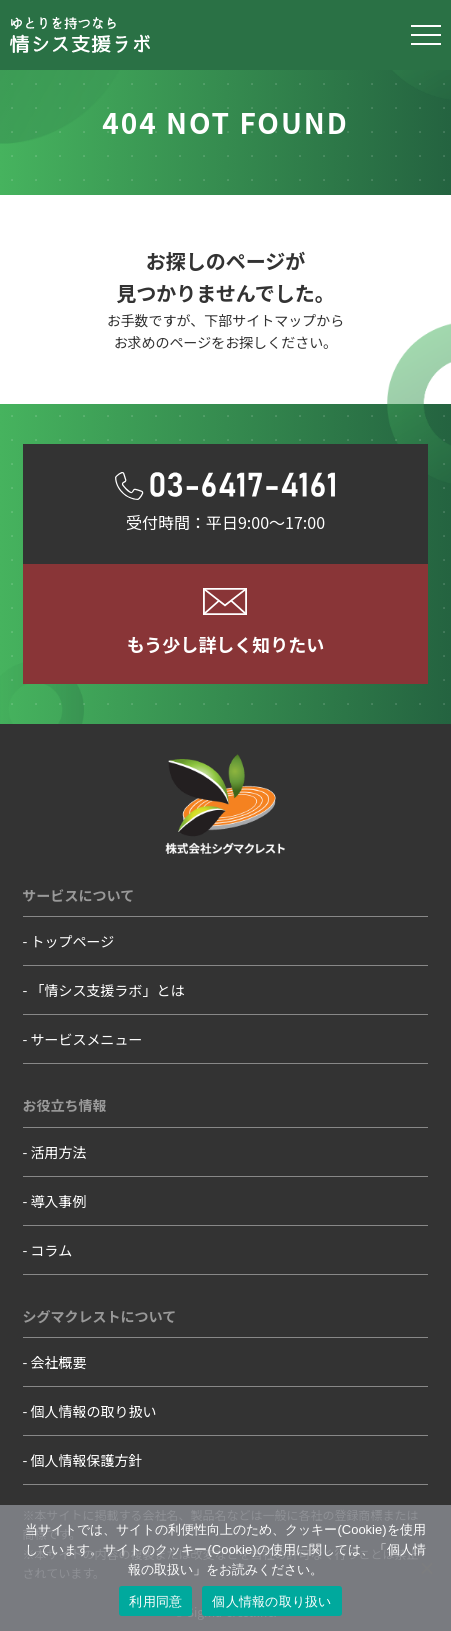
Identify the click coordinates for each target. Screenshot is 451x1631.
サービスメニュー (87, 1039)
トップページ (73, 941)
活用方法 (59, 1152)
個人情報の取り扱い (94, 1411)
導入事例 (59, 1201)
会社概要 (59, 1362)
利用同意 (155, 1601)
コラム (52, 1250)
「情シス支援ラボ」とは (108, 990)
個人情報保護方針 (87, 1460)
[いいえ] (426, 1568)
